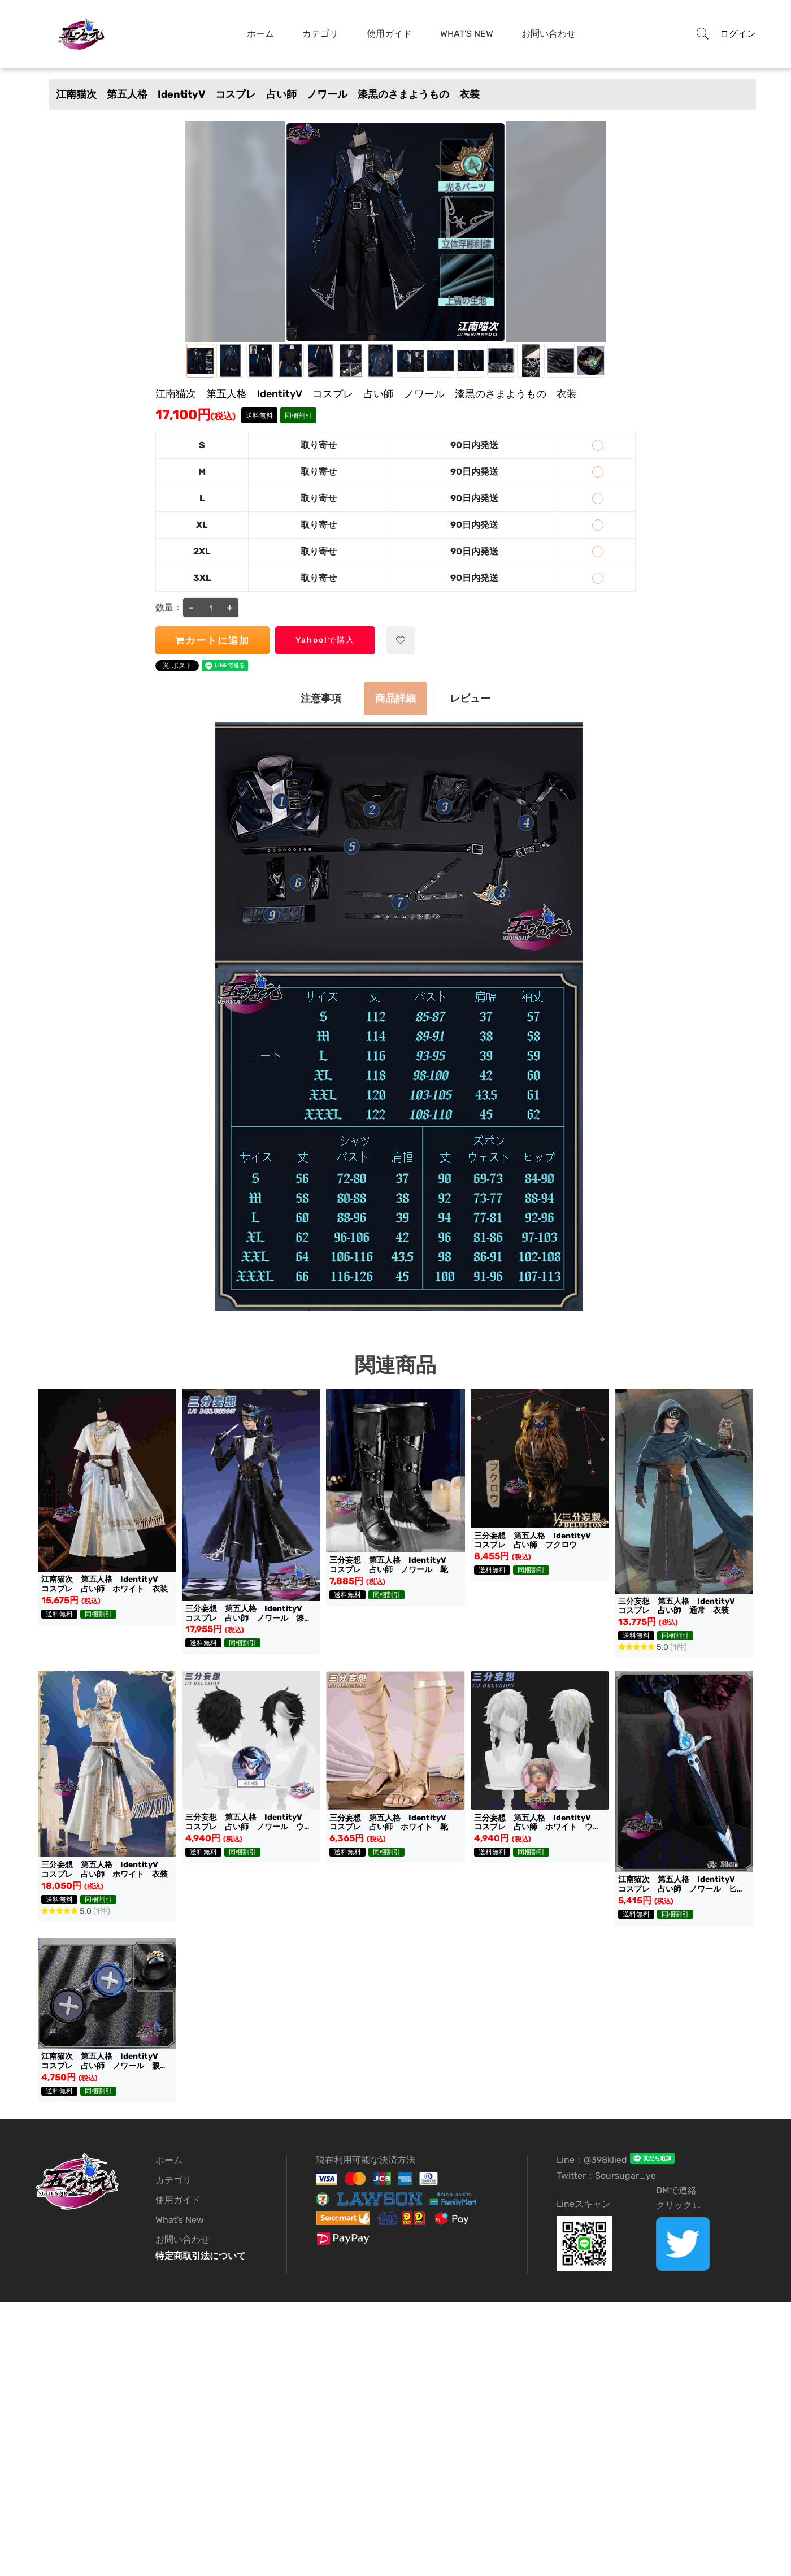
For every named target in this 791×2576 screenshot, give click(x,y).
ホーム (260, 33)
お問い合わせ (548, 33)
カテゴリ (320, 33)
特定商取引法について (200, 2255)
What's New (466, 33)
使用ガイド (389, 33)
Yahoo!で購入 (325, 640)
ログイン (738, 33)
